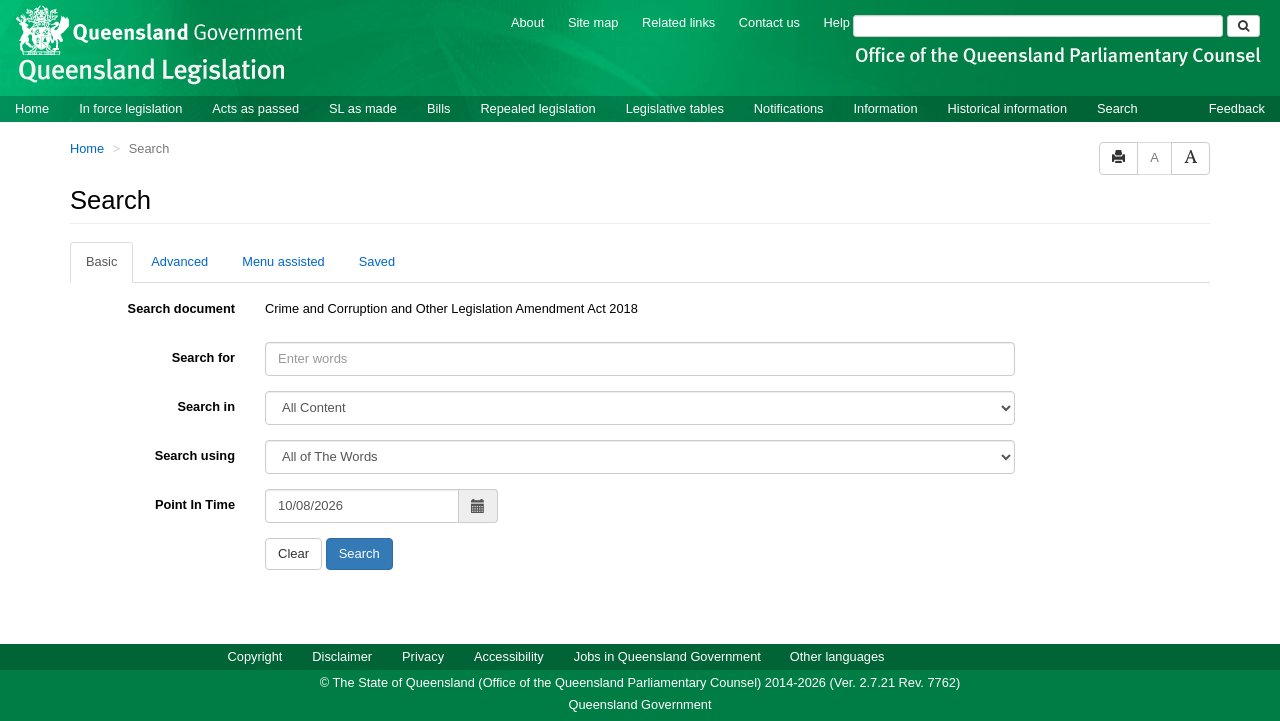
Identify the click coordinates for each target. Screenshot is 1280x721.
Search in (206, 406)
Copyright (255, 656)
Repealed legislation (537, 108)
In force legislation (130, 108)
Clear (293, 553)
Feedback (1237, 108)
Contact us (769, 22)
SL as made (363, 108)
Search (1117, 108)
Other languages (837, 656)
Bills (438, 108)
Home (32, 108)
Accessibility (509, 656)
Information (886, 108)
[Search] (1038, 26)
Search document (181, 308)
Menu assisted (283, 261)
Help (837, 22)
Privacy (423, 656)
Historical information (1007, 108)
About (527, 22)
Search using (195, 455)
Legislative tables (675, 108)
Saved (377, 261)
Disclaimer (342, 656)
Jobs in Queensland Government (667, 656)
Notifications (789, 108)
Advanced (179, 261)
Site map (593, 22)
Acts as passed (255, 108)
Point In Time (195, 504)
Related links (678, 22)
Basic (101, 261)
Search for (203, 357)
